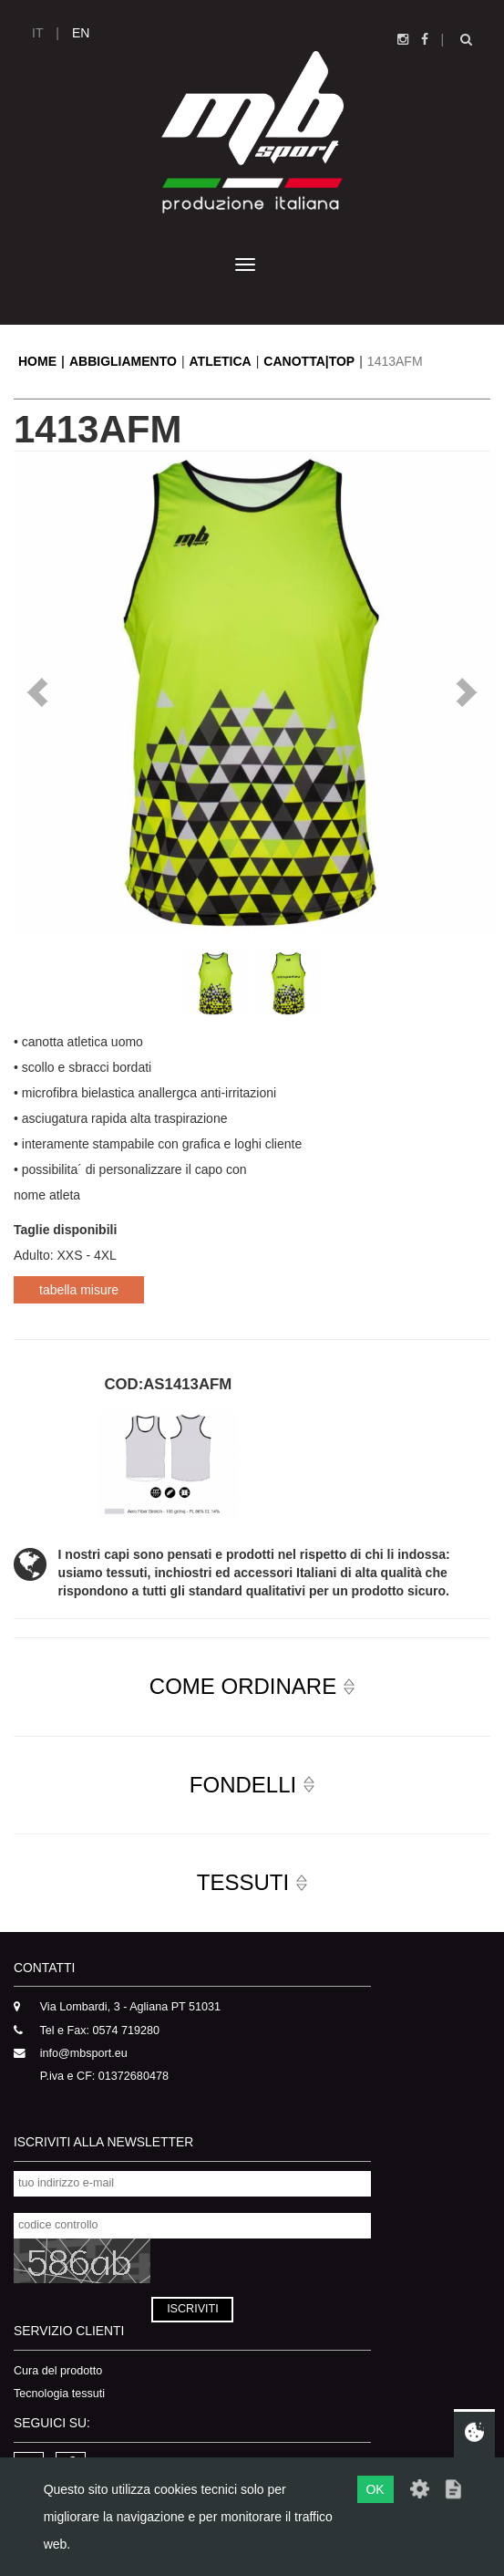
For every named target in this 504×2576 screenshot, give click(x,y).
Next (466, 692)
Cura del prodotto (58, 2370)
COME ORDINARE (242, 1686)
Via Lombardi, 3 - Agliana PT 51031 (130, 2006)
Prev (37, 692)
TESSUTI (243, 1882)
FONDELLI (243, 1784)
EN (80, 33)
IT (37, 33)
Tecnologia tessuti (59, 2393)
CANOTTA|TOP (309, 361)
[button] (252, 1686)
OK (374, 2489)
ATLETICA (221, 361)
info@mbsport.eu (84, 2053)
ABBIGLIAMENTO (123, 361)
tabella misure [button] (78, 1290)
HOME (37, 361)
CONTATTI (44, 1967)
